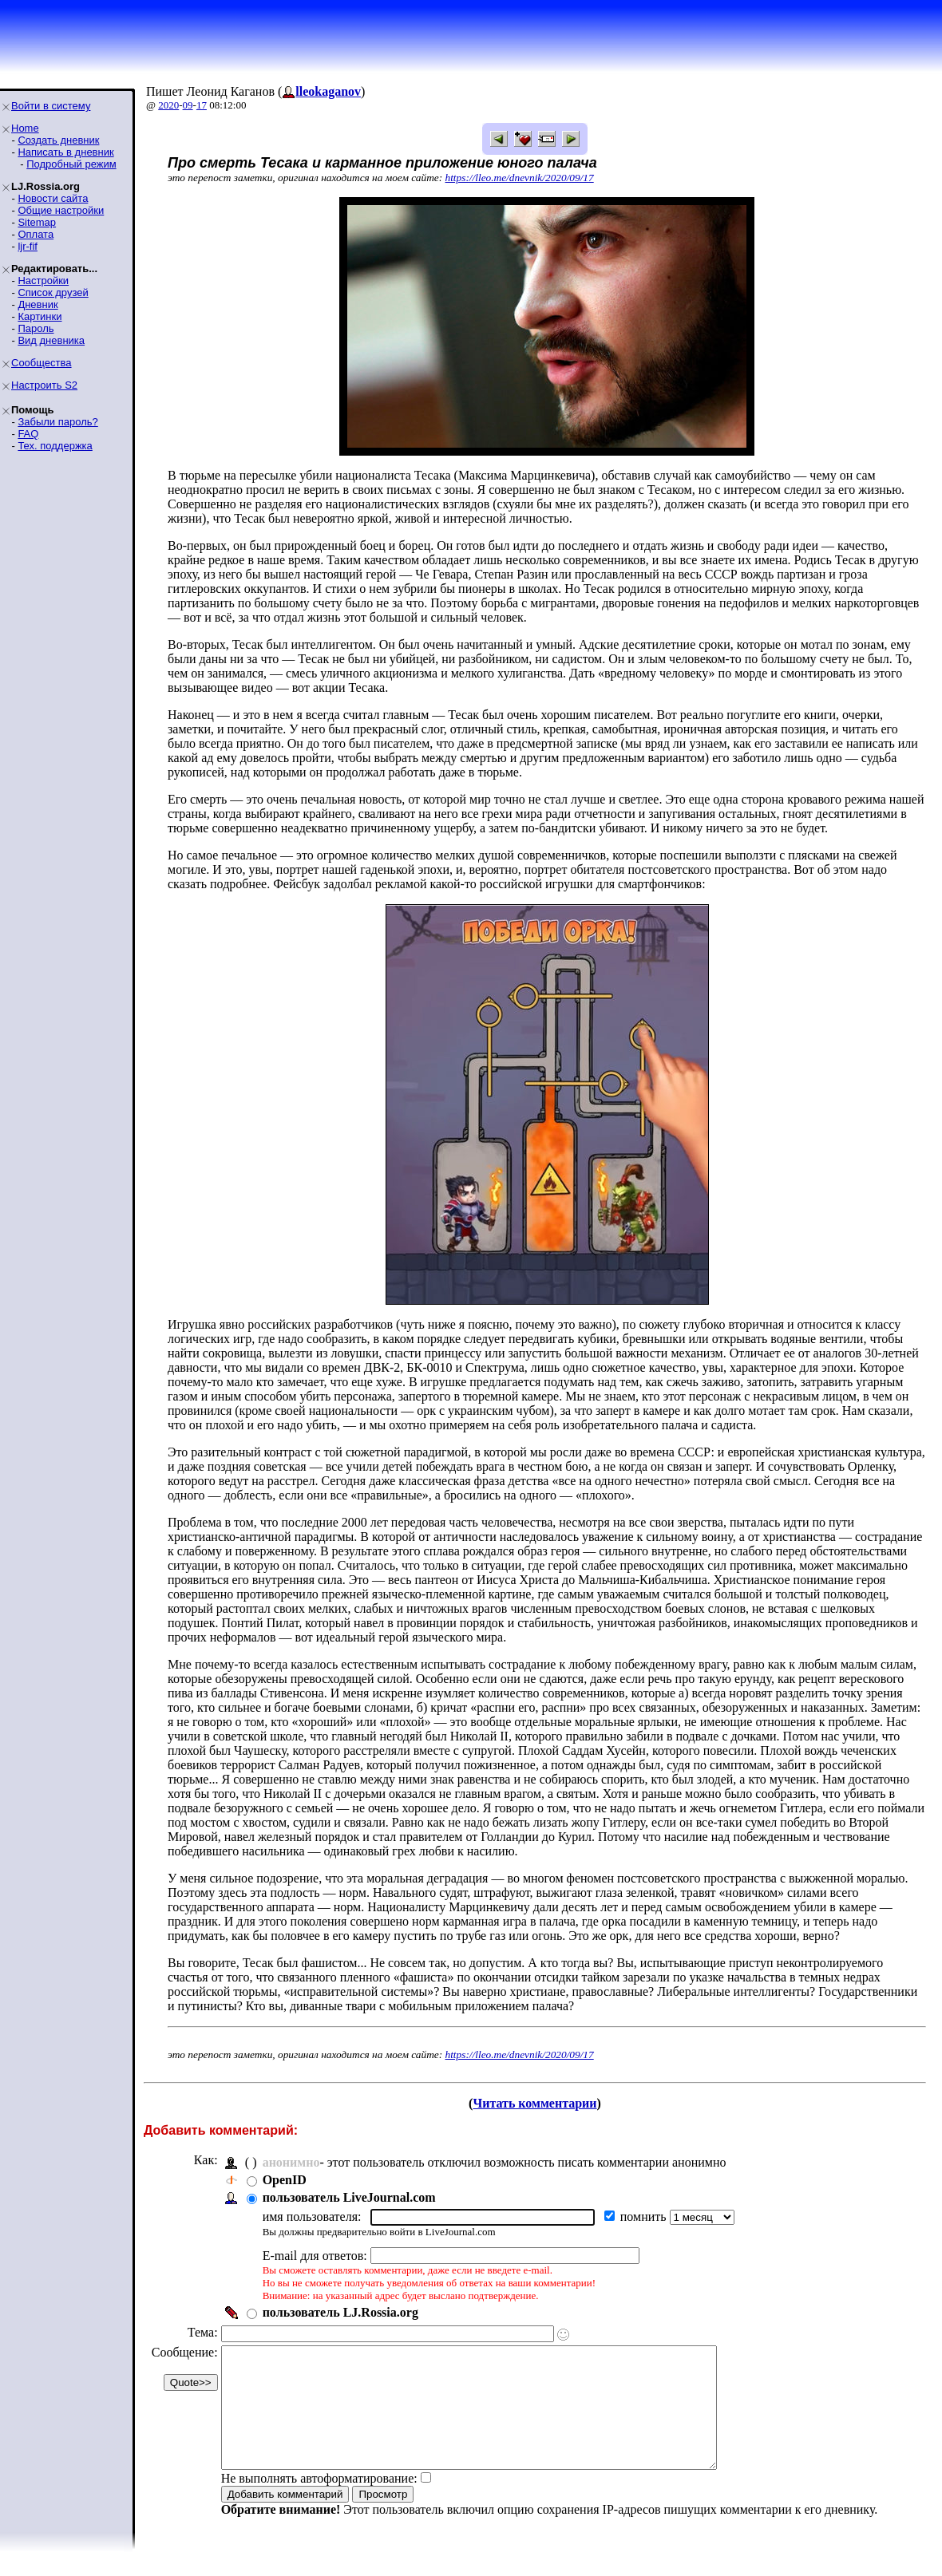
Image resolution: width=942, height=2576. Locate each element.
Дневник (37, 304)
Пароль (35, 328)
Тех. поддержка (55, 446)
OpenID (285, 2180)
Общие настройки (61, 210)
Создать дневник (58, 140)
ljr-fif (28, 246)
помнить (645, 2216)
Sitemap (37, 222)
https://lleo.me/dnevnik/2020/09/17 (519, 178)
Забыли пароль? (57, 422)
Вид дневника (51, 340)
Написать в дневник (65, 152)
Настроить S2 (44, 385)
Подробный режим (71, 164)
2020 (168, 105)
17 (201, 105)
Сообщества (41, 363)
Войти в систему (50, 106)
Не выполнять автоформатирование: (319, 2502)
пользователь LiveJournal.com (349, 2197)
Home (25, 128)
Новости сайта (53, 198)
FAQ (28, 434)
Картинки (39, 316)
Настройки (43, 280)
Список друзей (53, 292)
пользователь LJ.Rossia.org (340, 2312)
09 (188, 105)
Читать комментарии (534, 2103)
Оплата (35, 234)
